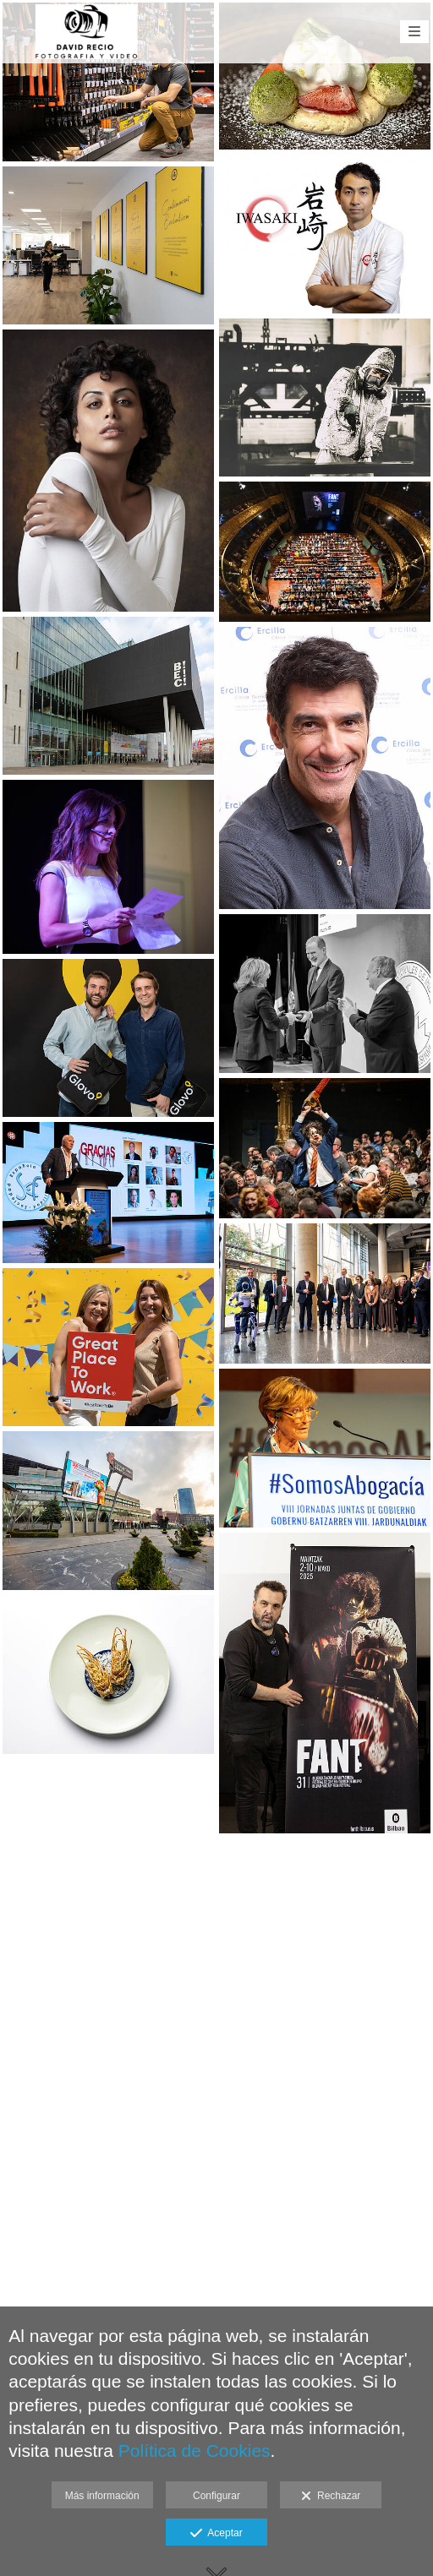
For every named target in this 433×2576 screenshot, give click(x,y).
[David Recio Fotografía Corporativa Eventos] (86, 31)
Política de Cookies (194, 2450)
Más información (102, 2496)
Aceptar (216, 2534)
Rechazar (330, 2496)
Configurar (216, 2496)
